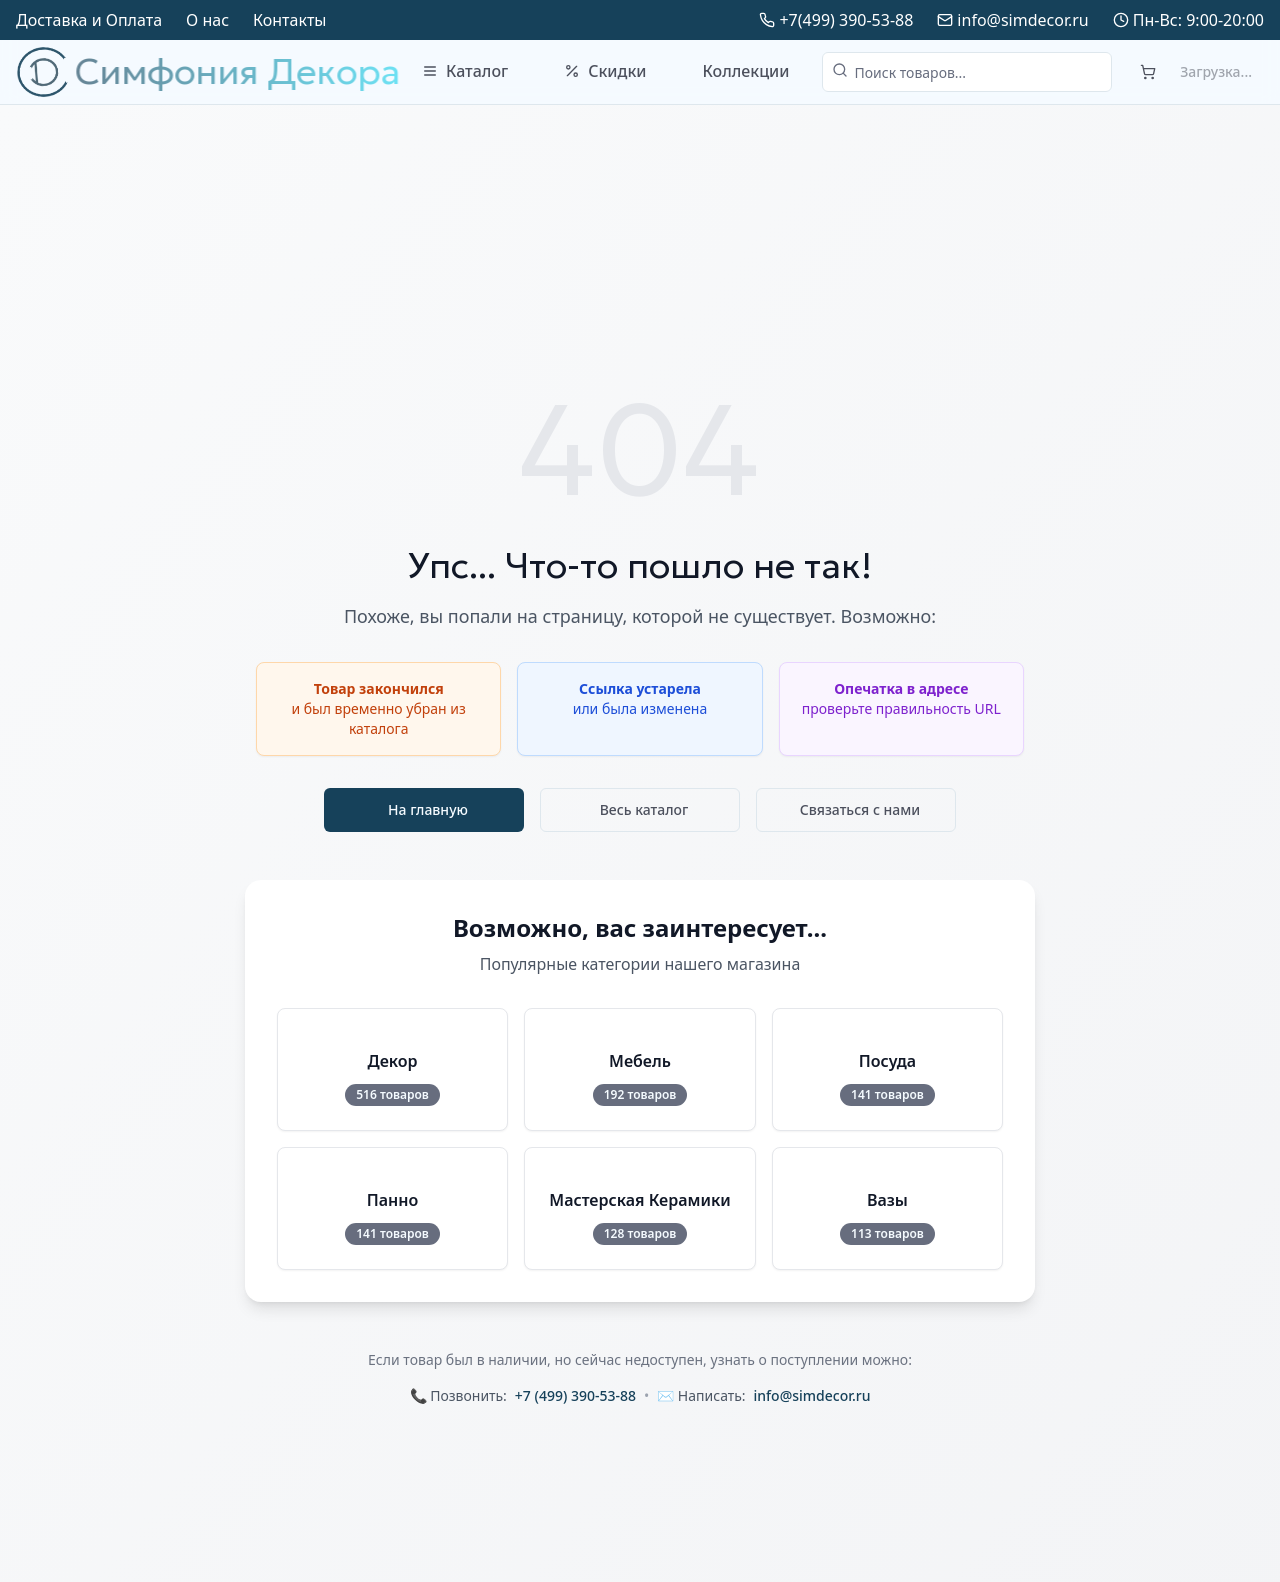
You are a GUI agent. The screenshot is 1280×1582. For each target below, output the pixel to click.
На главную (428, 809)
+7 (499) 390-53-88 (575, 1395)
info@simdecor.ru (1022, 20)
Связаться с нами (860, 809)
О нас (207, 20)
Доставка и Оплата (89, 20)
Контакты (289, 20)
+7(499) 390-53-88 (846, 20)
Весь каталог (644, 809)
